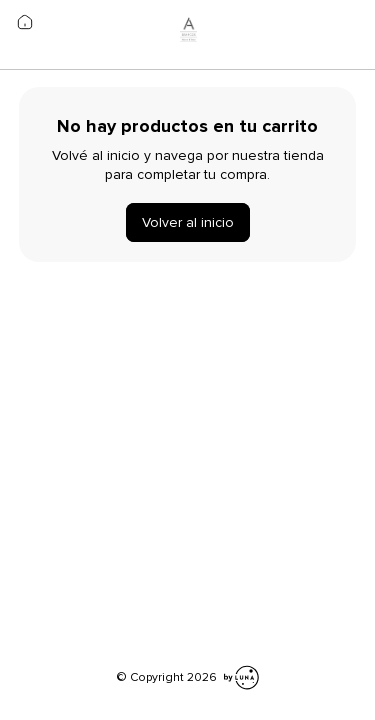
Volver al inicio (188, 222)
